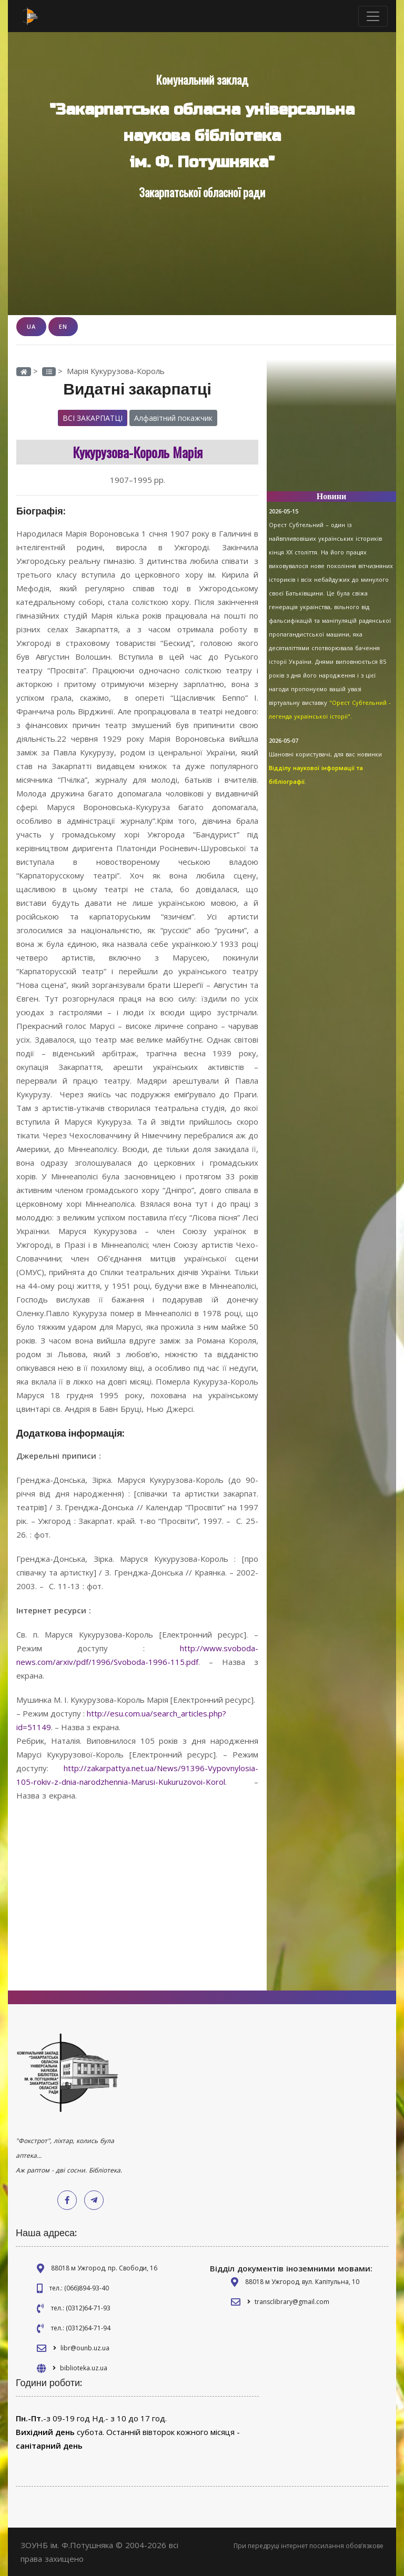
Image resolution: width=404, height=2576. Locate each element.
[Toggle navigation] (373, 16)
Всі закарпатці (93, 418)
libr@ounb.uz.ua (84, 2347)
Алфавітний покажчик (173, 418)
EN (63, 326)
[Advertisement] (331, 430)
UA (31, 326)
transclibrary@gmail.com (292, 2301)
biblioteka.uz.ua (83, 2367)
